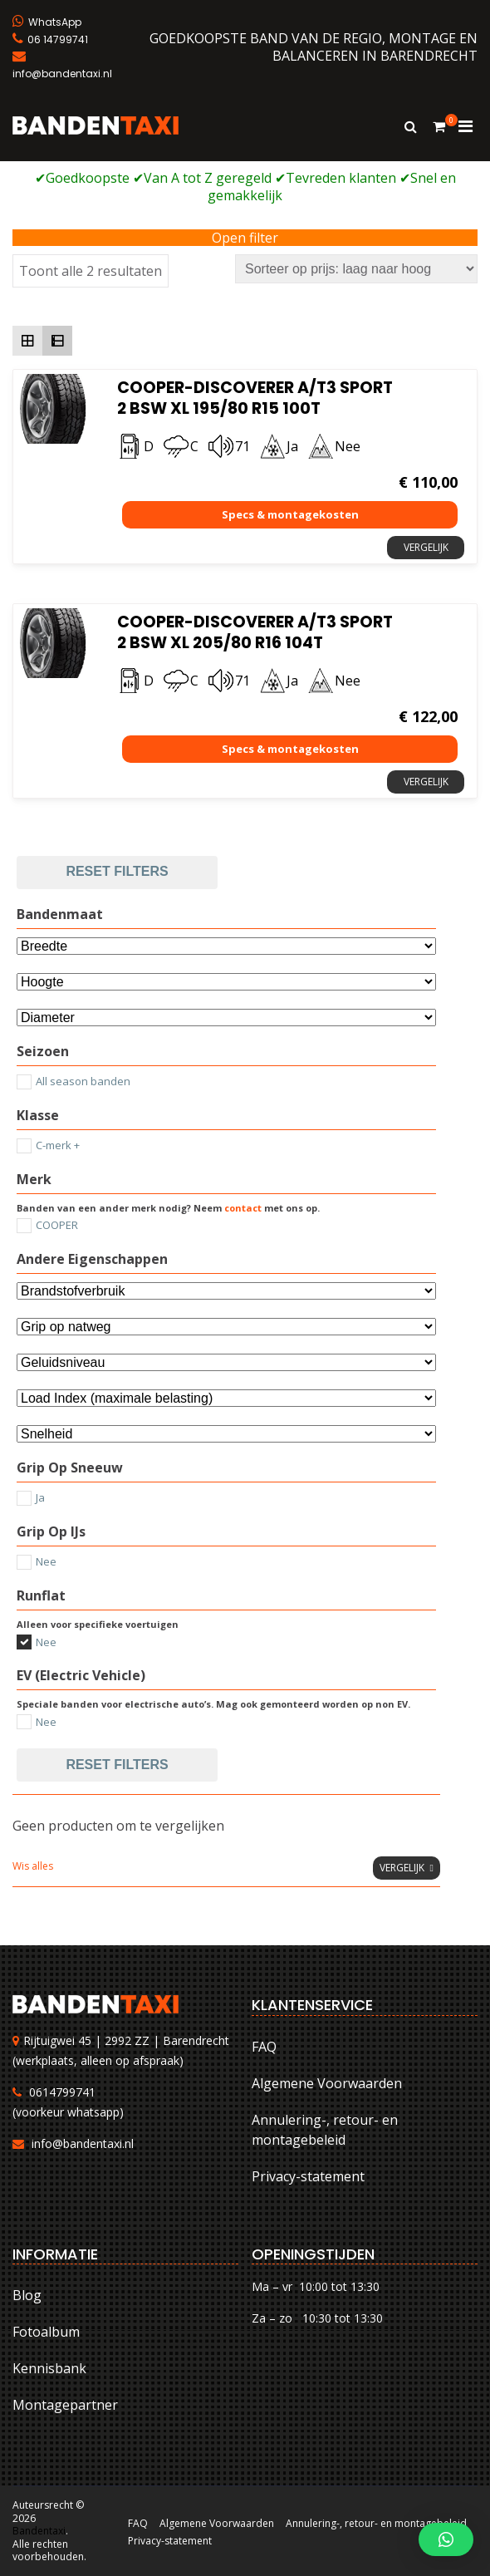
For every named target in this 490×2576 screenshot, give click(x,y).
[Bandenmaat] (226, 946)
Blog (27, 2295)
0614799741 (62, 2092)
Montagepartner (65, 2405)
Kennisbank (49, 2368)
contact (243, 1208)
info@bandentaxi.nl (83, 2143)
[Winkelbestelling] (356, 268)
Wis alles (32, 1866)
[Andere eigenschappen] (226, 1291)
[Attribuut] (226, 982)
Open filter (245, 238)
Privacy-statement (308, 2176)
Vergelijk (426, 547)
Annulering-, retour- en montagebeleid (325, 2130)
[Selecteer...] (226, 1017)
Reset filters (117, 871)
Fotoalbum (46, 2332)
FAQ (264, 2047)
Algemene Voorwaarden (327, 2083)
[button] (446, 2539)
